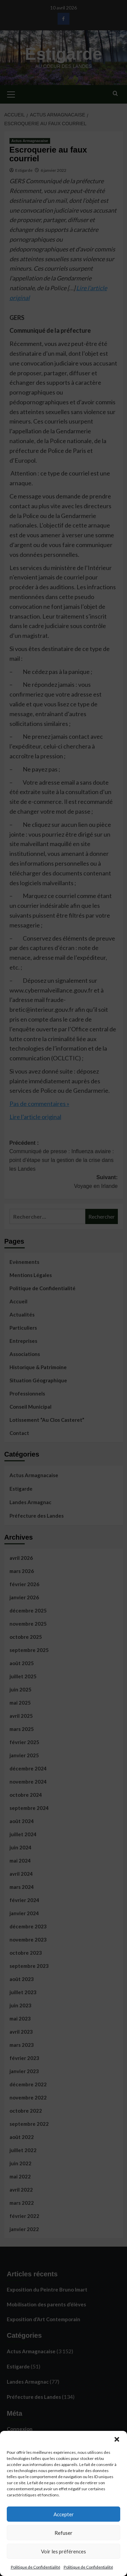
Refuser (63, 2533)
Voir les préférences (63, 2551)
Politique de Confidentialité (35, 2567)
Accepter (64, 2514)
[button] (116, 2439)
